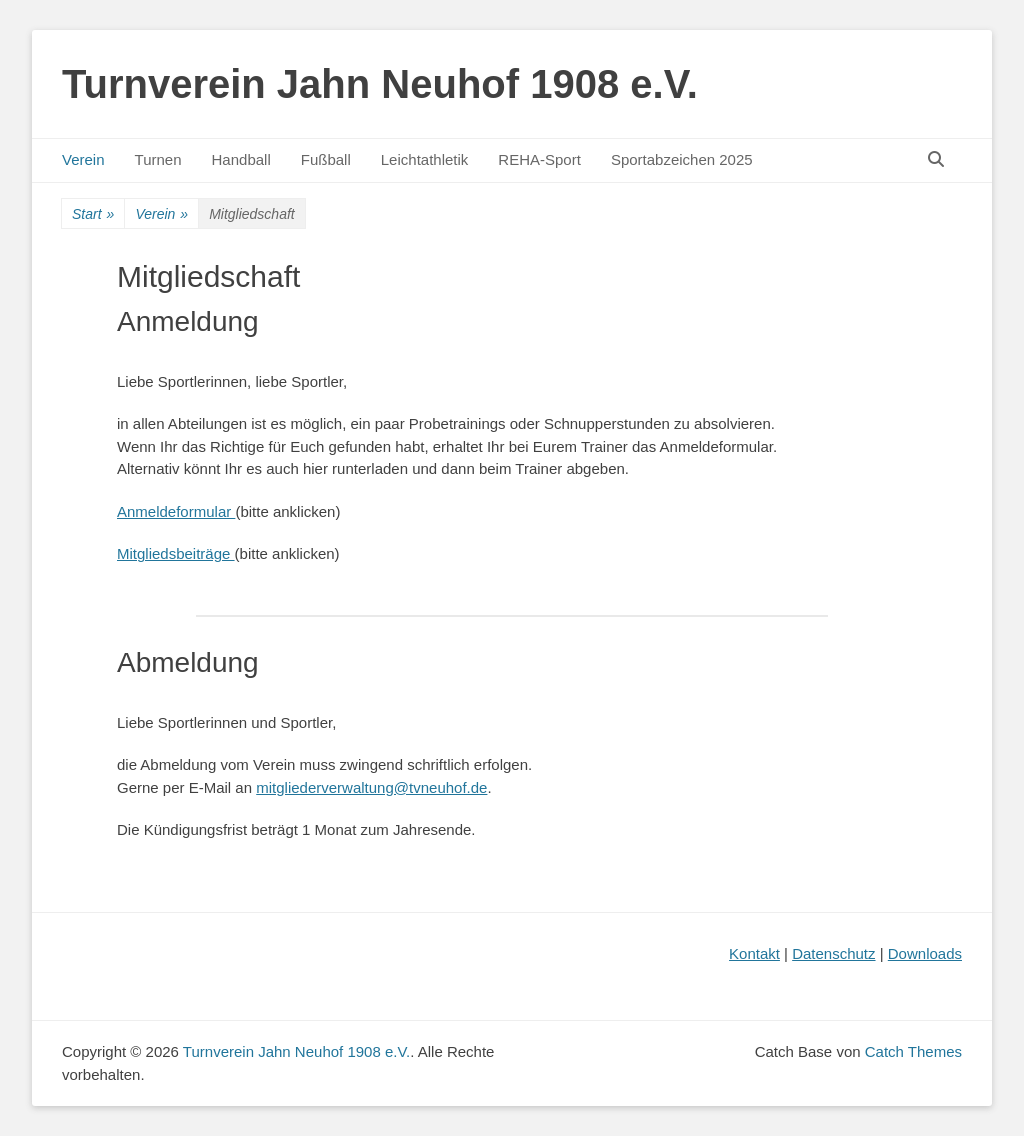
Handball (241, 159)
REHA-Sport (539, 159)
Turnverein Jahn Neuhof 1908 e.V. (380, 84)
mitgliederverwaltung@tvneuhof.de (371, 787)
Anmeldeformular (176, 511)
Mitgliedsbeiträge (176, 553)
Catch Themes (913, 1051)
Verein (83, 159)
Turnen (158, 159)
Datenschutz (833, 953)
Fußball (326, 159)
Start (93, 214)
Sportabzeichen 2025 (682, 159)
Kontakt (754, 953)
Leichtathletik (425, 159)
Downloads (925, 953)
